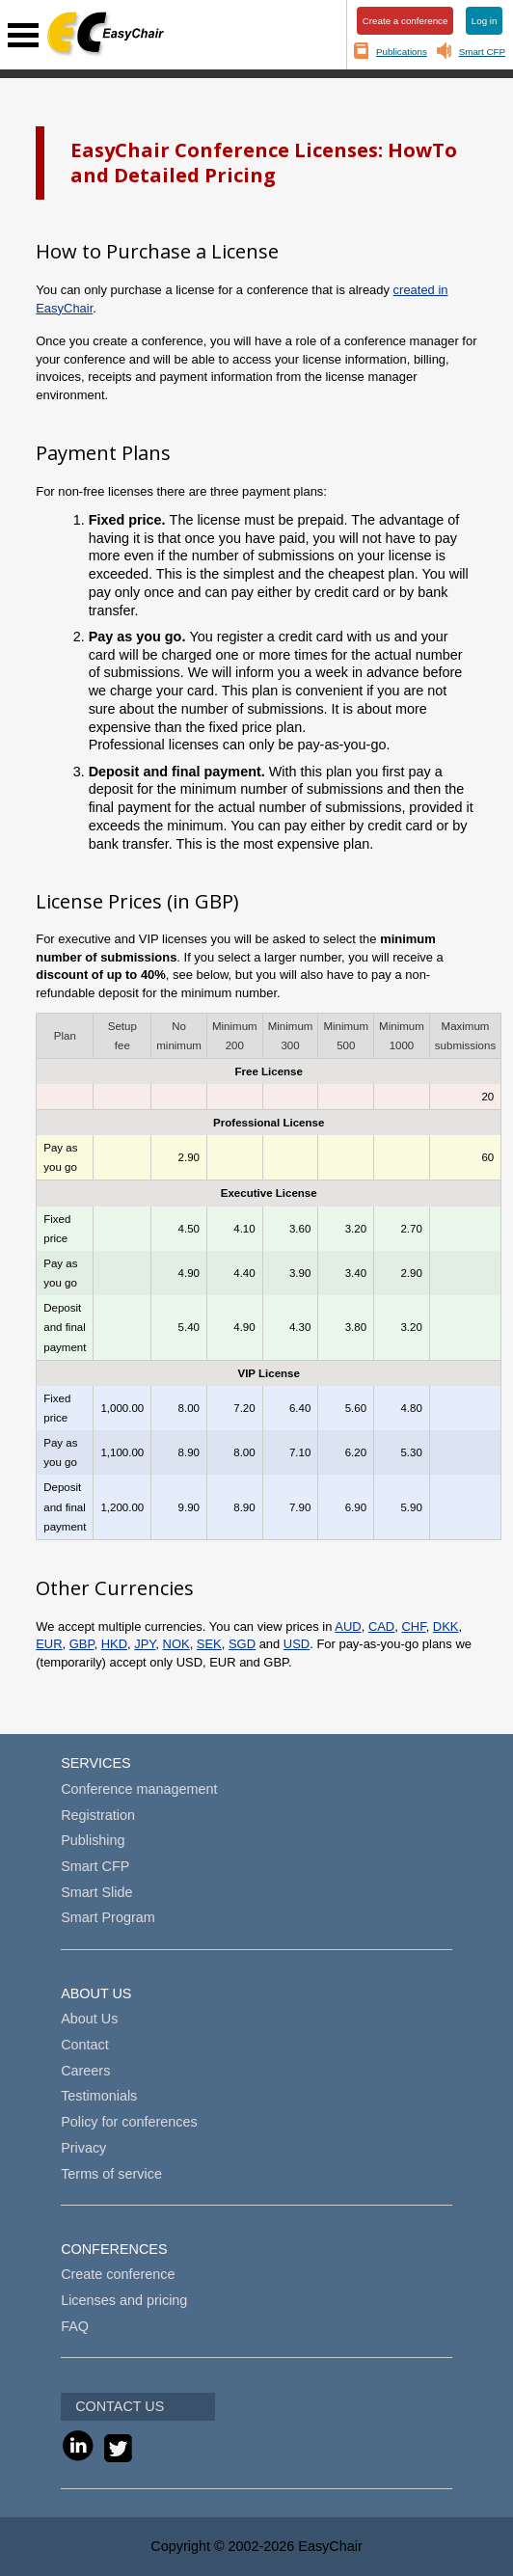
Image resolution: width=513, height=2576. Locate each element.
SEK (209, 1644)
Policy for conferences (129, 2121)
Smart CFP (482, 51)
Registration (98, 1815)
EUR (49, 1644)
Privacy (83, 2148)
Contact (85, 2044)
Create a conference (405, 20)
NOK (176, 1644)
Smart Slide (96, 1892)
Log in (485, 20)
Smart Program (108, 1917)
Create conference (118, 2274)
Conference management (139, 1789)
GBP (81, 1644)
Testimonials (99, 2095)
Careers (85, 2070)
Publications (401, 51)
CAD (381, 1626)
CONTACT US (119, 2406)
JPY (144, 1644)
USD (297, 1644)
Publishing (92, 1840)
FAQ (75, 2326)
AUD (348, 1626)
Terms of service (111, 2174)
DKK (446, 1626)
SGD (242, 1644)
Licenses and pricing (124, 2300)
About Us (89, 2018)
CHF (413, 1626)
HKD (114, 1644)
